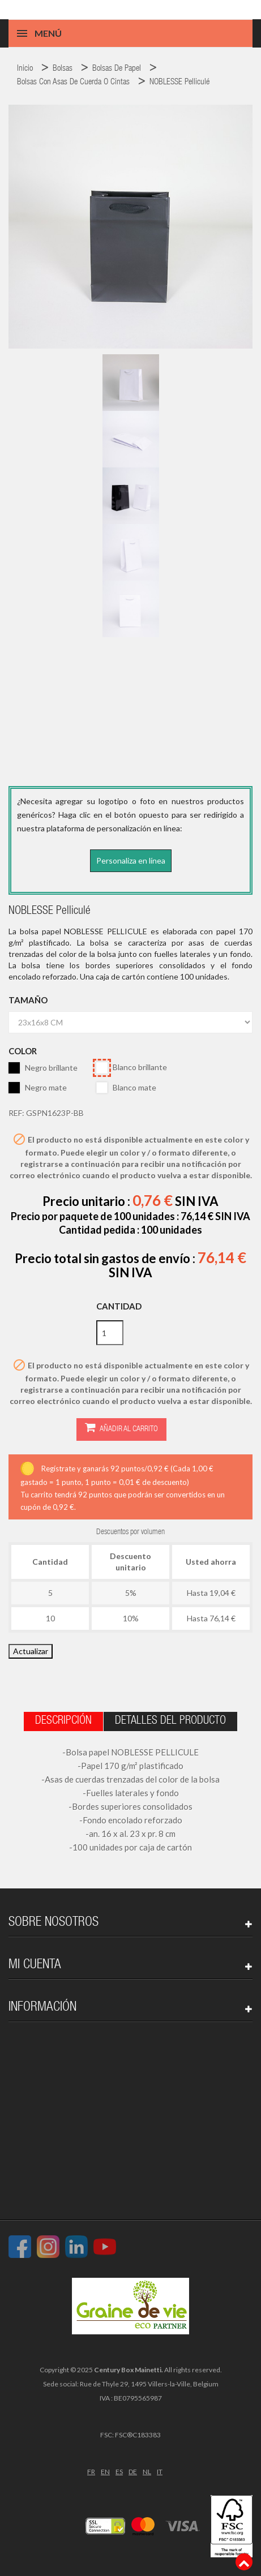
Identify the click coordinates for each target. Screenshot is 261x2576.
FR (91, 2471)
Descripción (63, 1721)
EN (105, 2471)
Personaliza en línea (130, 860)
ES (119, 2471)
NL (147, 2471)
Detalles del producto (170, 1721)
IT (159, 2471)
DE (133, 2471)
